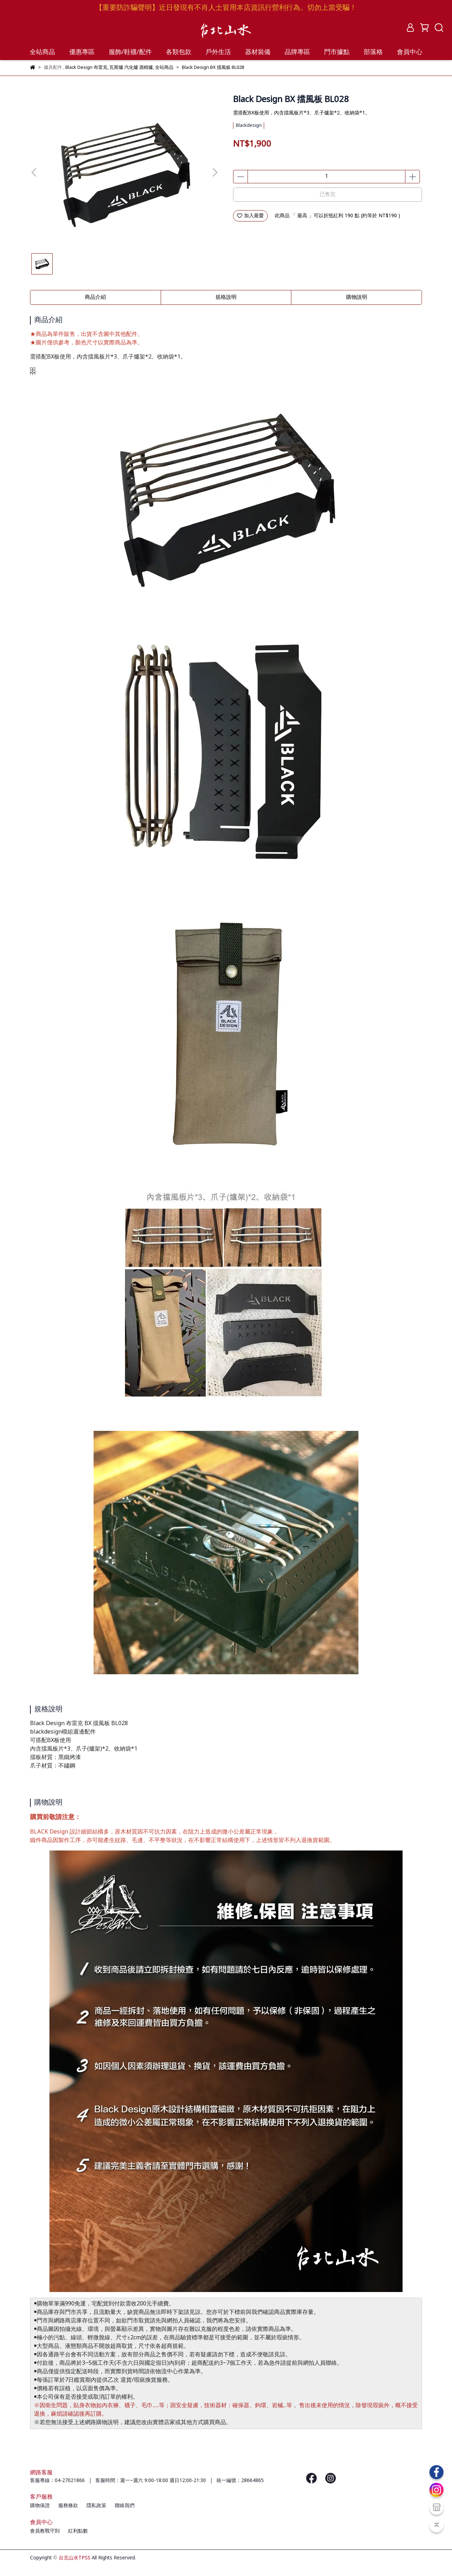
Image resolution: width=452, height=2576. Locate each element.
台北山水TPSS (74, 2558)
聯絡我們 (125, 2506)
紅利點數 (78, 2531)
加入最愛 (250, 216)
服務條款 (68, 2506)
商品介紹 (95, 297)
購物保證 (40, 2506)
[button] (214, 172)
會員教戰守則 (45, 2531)
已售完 (327, 194)
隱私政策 (96, 2506)
